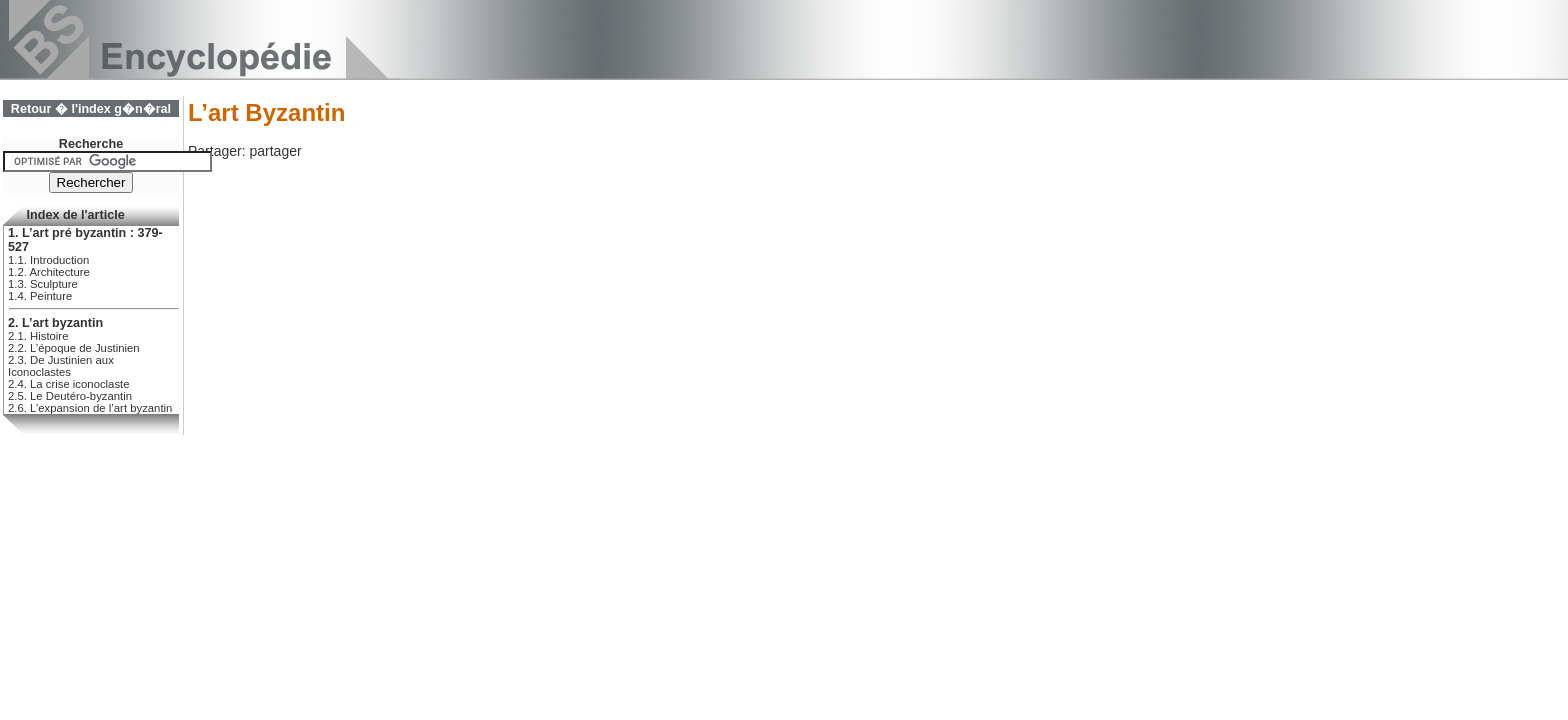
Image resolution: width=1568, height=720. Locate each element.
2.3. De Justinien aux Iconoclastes (61, 366)
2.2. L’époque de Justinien (74, 348)
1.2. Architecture (49, 272)
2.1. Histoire (38, 336)
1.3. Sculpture (43, 284)
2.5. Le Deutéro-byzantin (70, 396)
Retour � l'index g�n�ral (91, 109)
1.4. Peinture (40, 296)
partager (275, 151)
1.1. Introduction (48, 260)
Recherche (91, 144)
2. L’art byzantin (55, 323)
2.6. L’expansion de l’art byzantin (90, 408)
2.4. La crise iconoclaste (69, 384)
